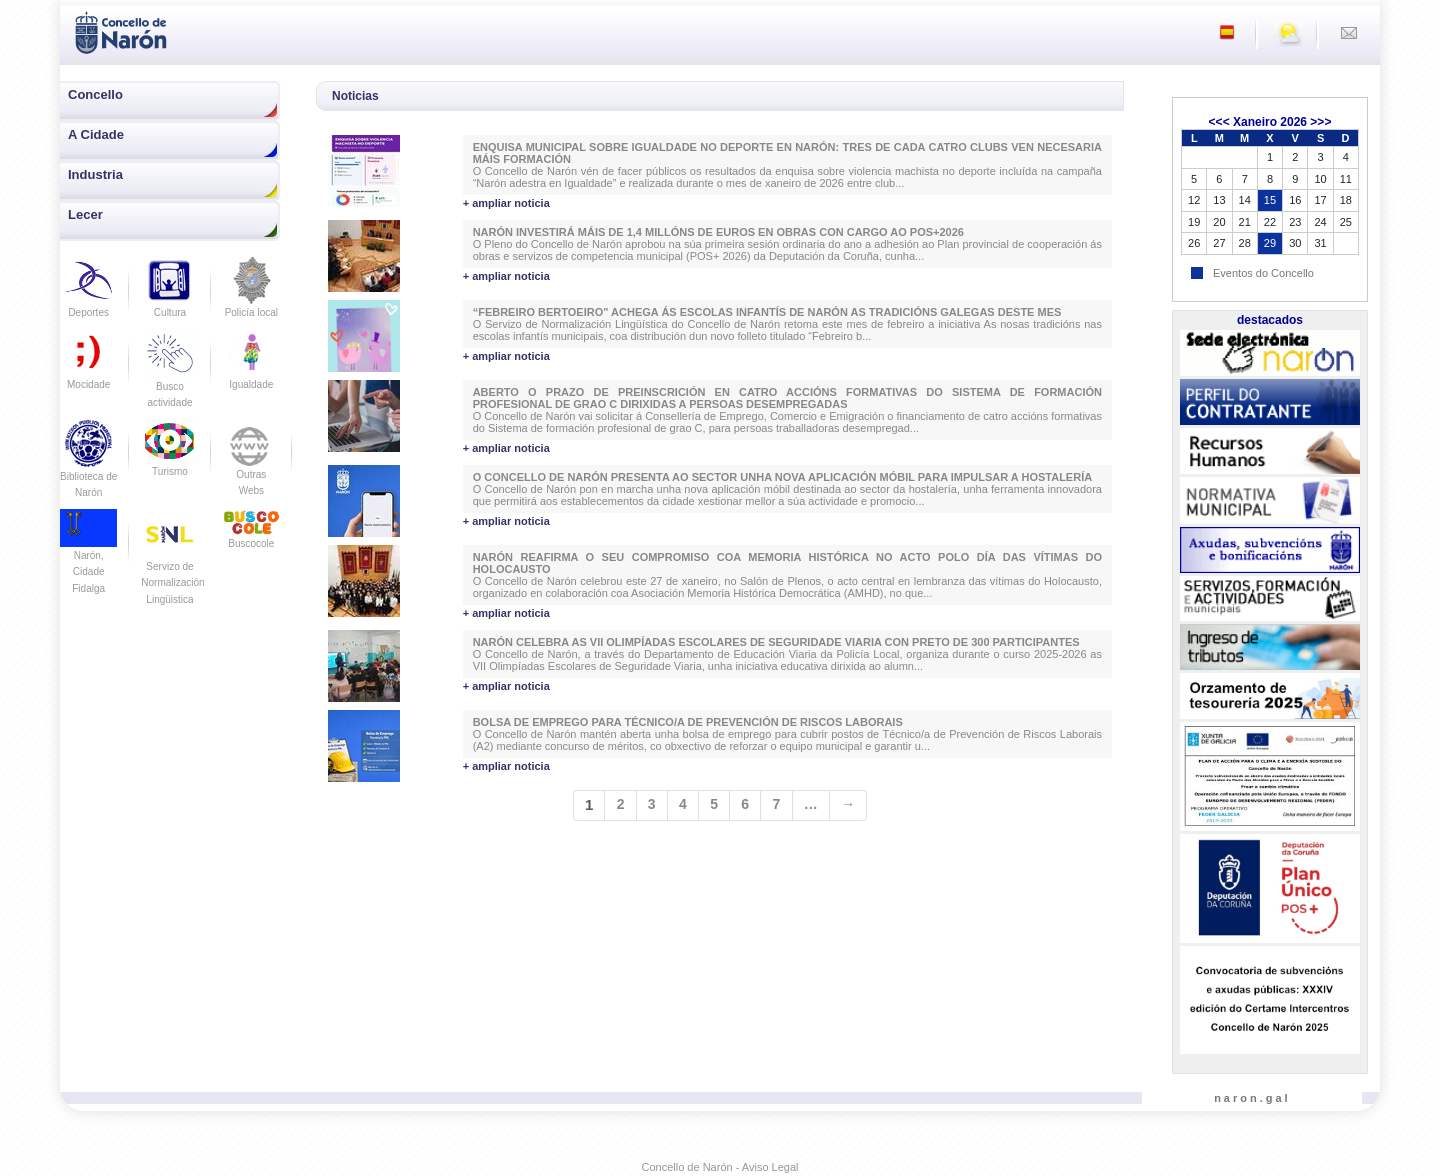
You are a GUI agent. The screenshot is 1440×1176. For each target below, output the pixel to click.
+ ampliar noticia (506, 203)
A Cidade (96, 134)
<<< (1219, 122)
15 (1270, 200)
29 (1270, 243)
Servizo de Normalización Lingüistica (172, 566)
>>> (1320, 122)
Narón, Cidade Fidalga (88, 557)
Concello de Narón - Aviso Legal (720, 1167)
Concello (95, 94)
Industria (95, 174)
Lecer (85, 214)
